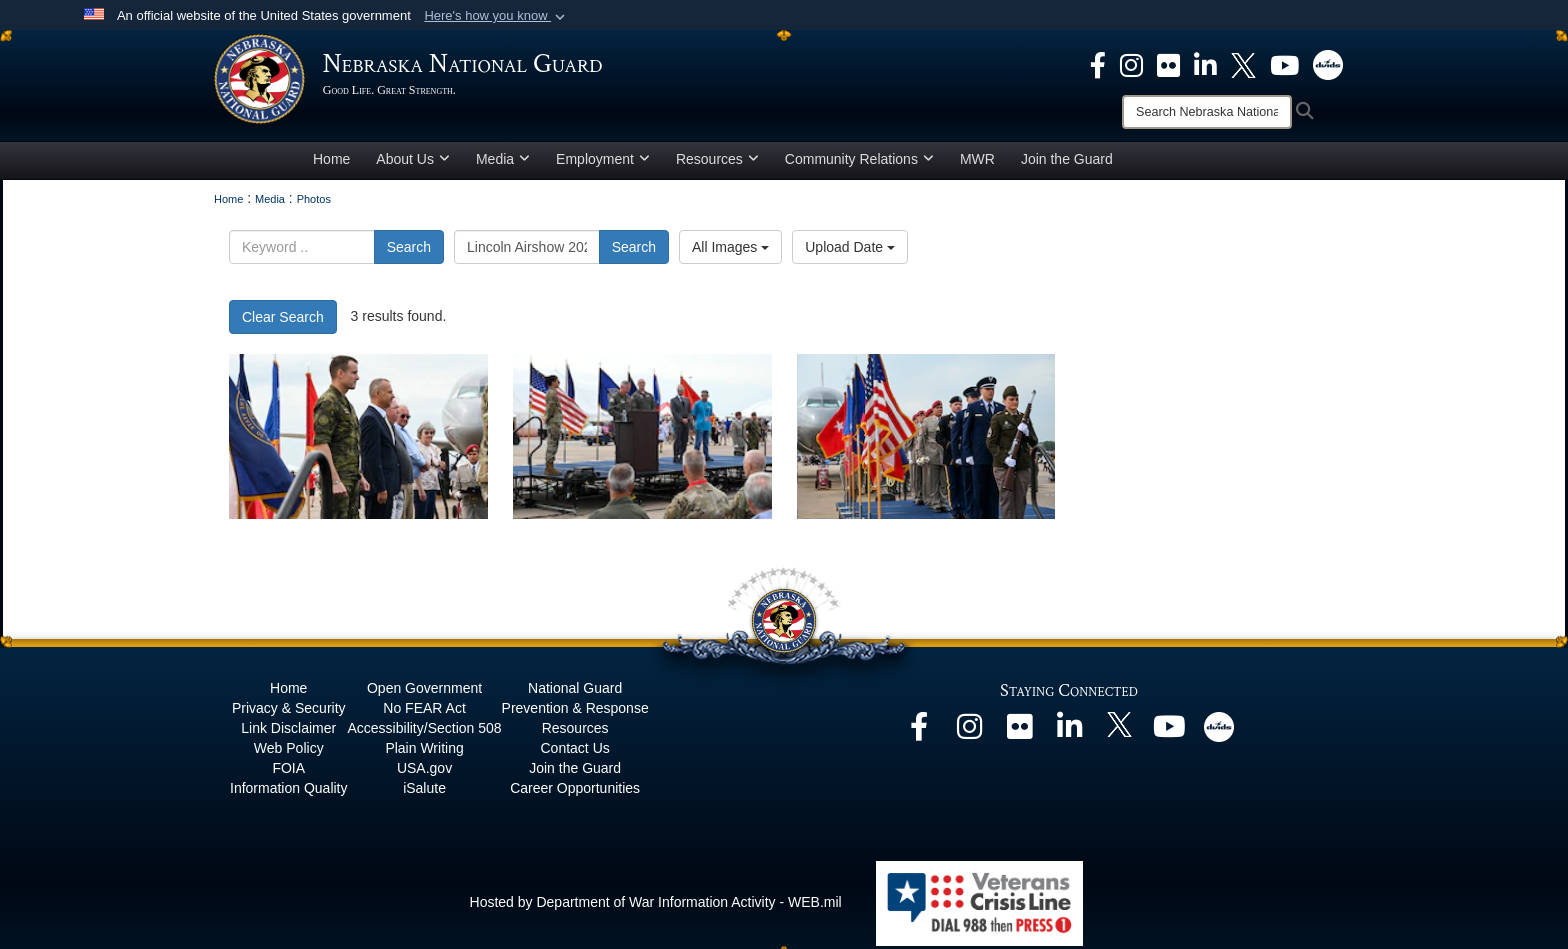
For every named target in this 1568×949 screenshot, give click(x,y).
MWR (977, 163)
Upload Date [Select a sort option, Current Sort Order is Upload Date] (850, 251)
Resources (717, 163)
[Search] (1207, 112)
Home (331, 163)
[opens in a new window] (1098, 64)
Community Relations (859, 163)
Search (409, 251)
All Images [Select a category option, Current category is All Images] (730, 251)
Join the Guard (1067, 163)
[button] (496, 16)
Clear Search (283, 321)
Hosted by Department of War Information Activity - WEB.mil (656, 906)
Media (503, 163)
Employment (603, 163)
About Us (413, 163)
